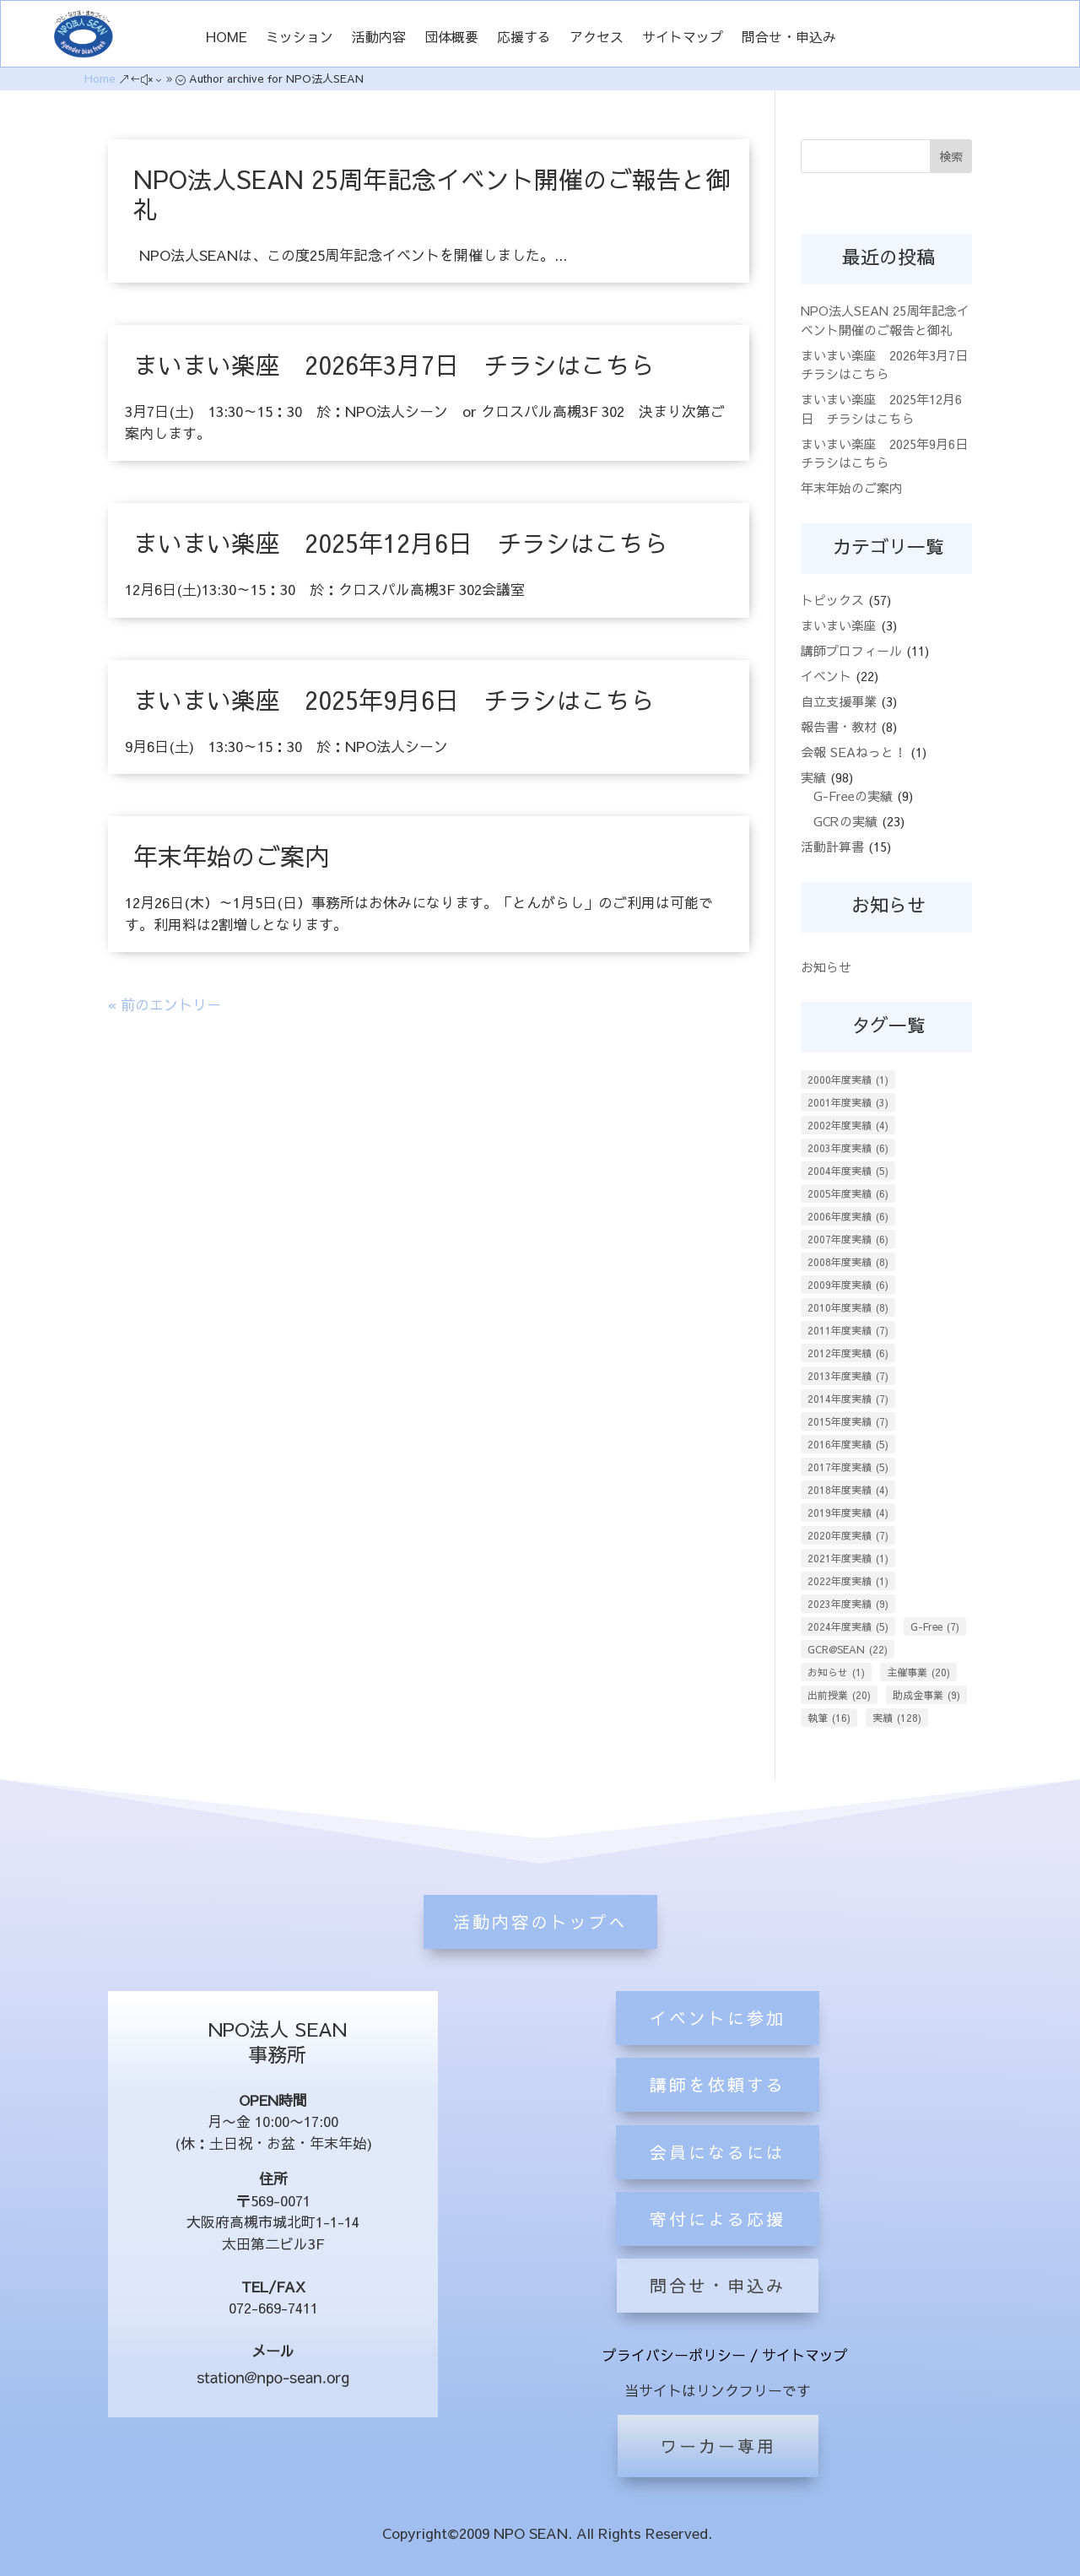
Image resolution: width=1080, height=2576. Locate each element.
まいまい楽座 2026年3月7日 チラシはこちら (394, 365)
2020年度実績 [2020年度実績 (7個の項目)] (847, 1535)
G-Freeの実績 (853, 795)
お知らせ (826, 967)
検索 (951, 156)
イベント (826, 676)
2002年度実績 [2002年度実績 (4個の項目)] (847, 1125)
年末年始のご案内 (231, 856)
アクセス (597, 38)
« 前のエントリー (164, 1004)
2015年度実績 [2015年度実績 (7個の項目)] (847, 1421)
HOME (226, 38)
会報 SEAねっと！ (853, 751)
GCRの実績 (845, 821)
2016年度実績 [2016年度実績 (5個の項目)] (847, 1444)
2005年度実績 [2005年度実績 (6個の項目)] (847, 1193)
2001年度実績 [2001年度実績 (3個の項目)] (847, 1102)
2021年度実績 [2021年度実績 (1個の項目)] (847, 1558)
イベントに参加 (718, 2175)
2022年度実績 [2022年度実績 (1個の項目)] (847, 1580)
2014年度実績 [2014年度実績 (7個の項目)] (847, 1398)
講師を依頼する (718, 2243)
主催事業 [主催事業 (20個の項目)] (918, 1672)
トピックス (832, 600)
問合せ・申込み (789, 38)
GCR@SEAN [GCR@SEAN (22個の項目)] (847, 1649)
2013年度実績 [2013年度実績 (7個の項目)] (847, 1375)
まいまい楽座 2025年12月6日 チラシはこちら (400, 543)
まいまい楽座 (839, 625)
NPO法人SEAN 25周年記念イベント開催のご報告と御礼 (431, 193)
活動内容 (379, 38)
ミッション (299, 38)
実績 (813, 777)
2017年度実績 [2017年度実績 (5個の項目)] (847, 1467)
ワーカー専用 (718, 2445)
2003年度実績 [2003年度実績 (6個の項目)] (847, 1147)
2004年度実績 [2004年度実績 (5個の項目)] (847, 1170)
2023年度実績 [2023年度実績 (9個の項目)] (847, 1603)
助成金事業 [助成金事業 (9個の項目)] (926, 1694)
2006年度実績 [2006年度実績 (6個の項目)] (847, 1216)
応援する (524, 38)
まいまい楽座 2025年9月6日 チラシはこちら (394, 700)
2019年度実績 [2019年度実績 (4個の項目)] (847, 1512)
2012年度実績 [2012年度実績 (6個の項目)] (847, 1353)
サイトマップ (682, 38)
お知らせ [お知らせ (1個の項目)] (836, 1672)
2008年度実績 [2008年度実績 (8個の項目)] (847, 1261)
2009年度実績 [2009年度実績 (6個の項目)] (847, 1284)
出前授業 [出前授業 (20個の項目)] (839, 1694)
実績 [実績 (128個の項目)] (896, 1717)
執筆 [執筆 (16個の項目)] (828, 1717)
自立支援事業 (839, 701)
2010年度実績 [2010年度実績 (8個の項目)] (847, 1307)
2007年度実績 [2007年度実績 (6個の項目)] (847, 1239)
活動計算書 (832, 846)
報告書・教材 (839, 726)
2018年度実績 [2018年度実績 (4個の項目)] (847, 1489)
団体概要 (451, 38)
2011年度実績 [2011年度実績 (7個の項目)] (847, 1330)
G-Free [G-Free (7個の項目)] (934, 1626)
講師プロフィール (851, 650)
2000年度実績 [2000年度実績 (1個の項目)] (847, 1079)
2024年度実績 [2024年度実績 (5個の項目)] (847, 1626)
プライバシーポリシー (674, 2355)
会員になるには (718, 2309)
